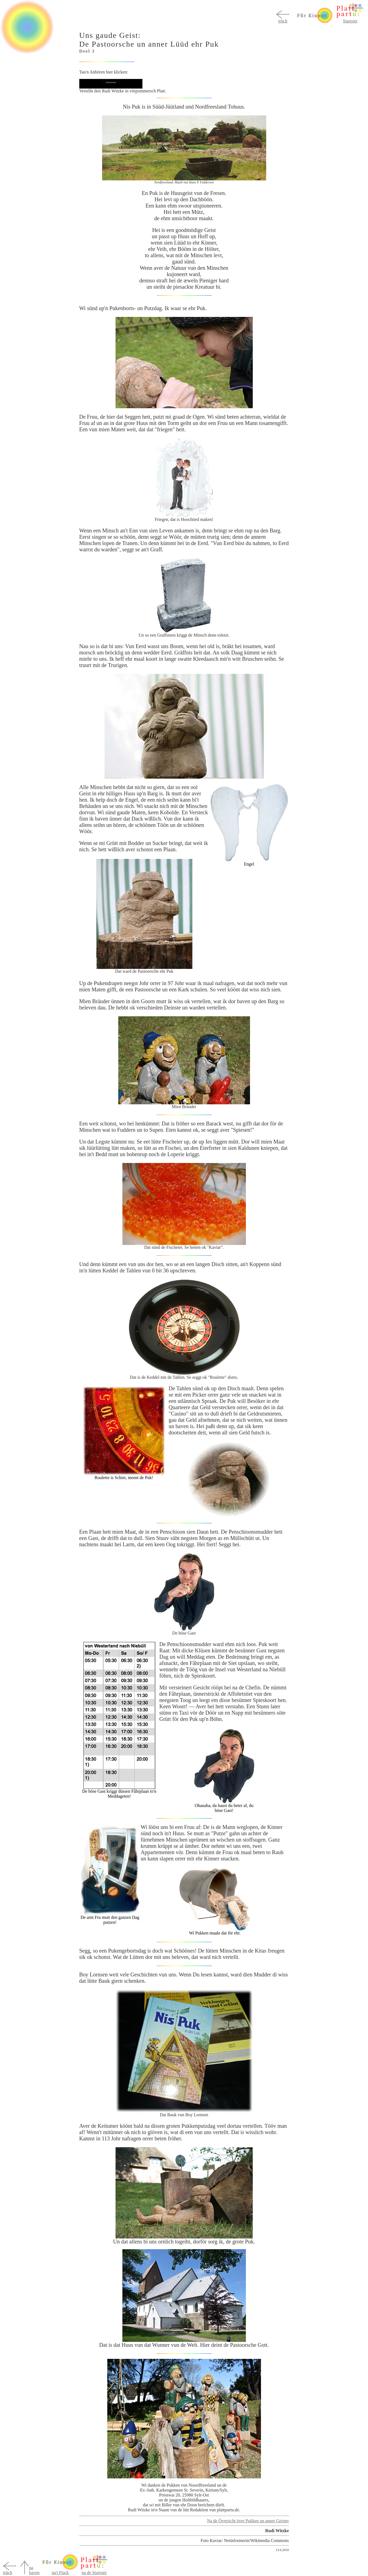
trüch (282, 21)
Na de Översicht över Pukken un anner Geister (248, 2520)
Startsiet (350, 21)
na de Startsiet (94, 2572)
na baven (34, 2570)
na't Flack (60, 2570)
